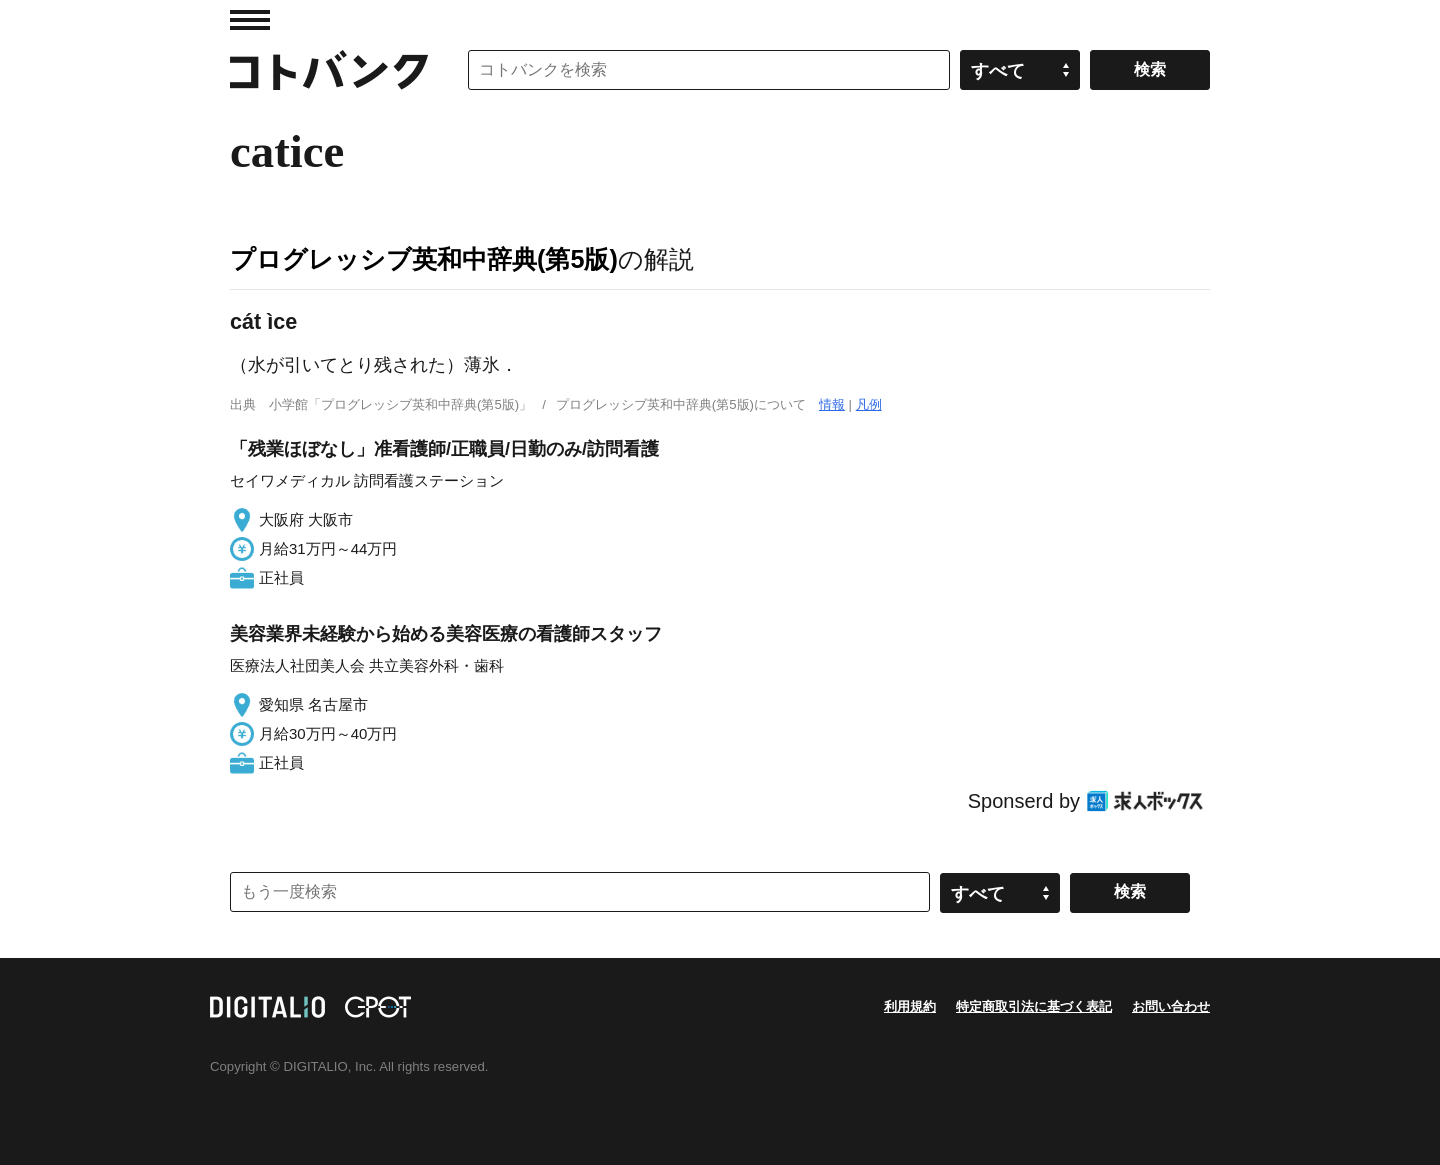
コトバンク (329, 70)
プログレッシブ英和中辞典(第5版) (424, 259)
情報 (832, 404)
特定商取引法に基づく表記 (1034, 1006)
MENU (250, 20)
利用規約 (910, 1006)
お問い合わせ (1171, 1006)
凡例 (869, 404)
